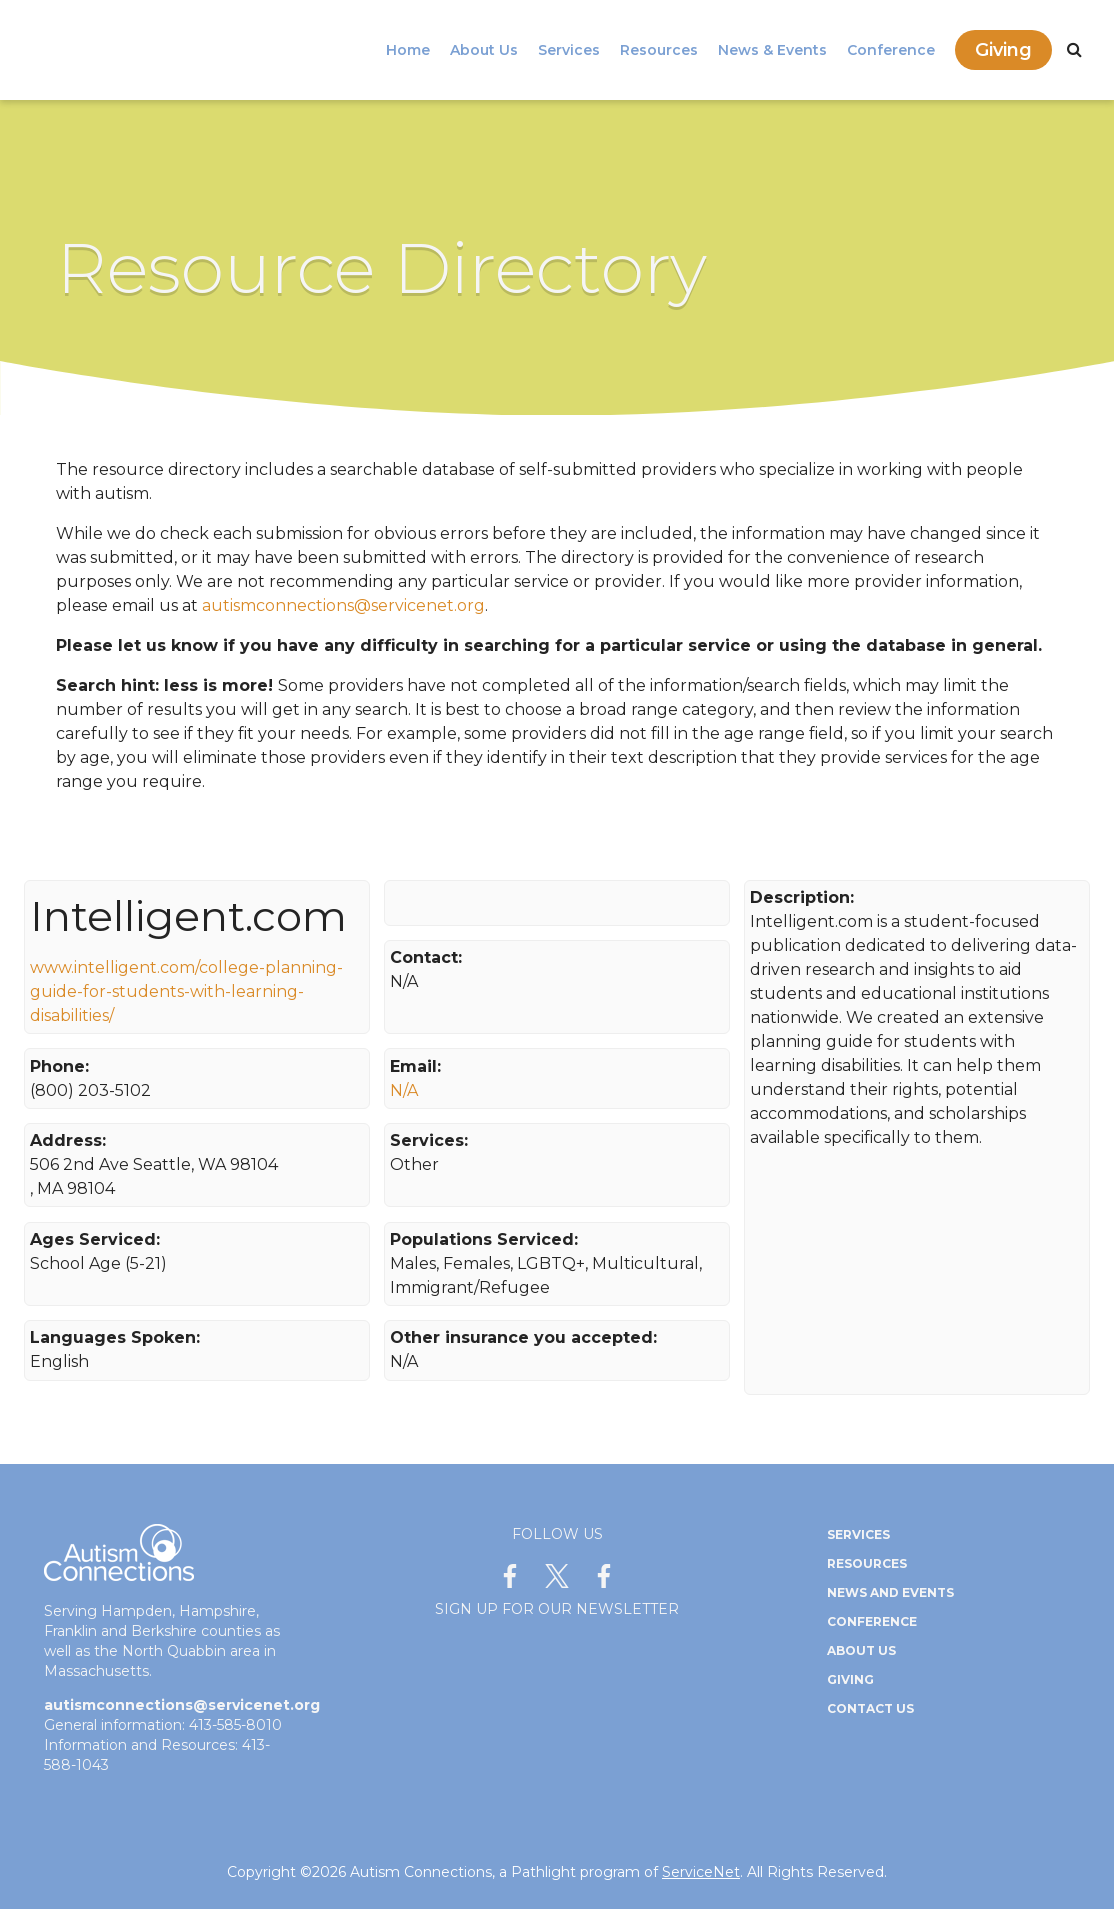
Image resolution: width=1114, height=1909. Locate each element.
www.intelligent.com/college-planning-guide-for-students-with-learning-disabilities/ (186, 991)
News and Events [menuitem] (890, 1592)
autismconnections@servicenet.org (343, 605)
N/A (404, 1090)
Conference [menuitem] (891, 50)
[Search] (1074, 49)
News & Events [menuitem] (772, 50)
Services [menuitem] (569, 50)
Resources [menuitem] (659, 50)
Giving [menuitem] (1003, 50)
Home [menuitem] (408, 50)
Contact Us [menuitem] (870, 1708)
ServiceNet (701, 1872)
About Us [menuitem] (484, 50)
